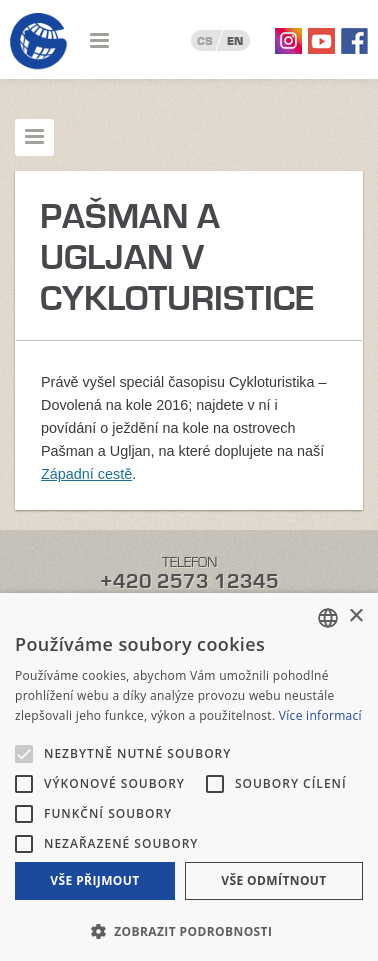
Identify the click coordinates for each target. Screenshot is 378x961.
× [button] (355, 616)
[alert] (189, 777)
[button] (189, 929)
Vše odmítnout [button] (273, 880)
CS (205, 41)
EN (235, 41)
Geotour (39, 42)
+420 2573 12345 (189, 581)
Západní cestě (86, 474)
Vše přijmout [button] (94, 880)
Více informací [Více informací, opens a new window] (320, 715)
